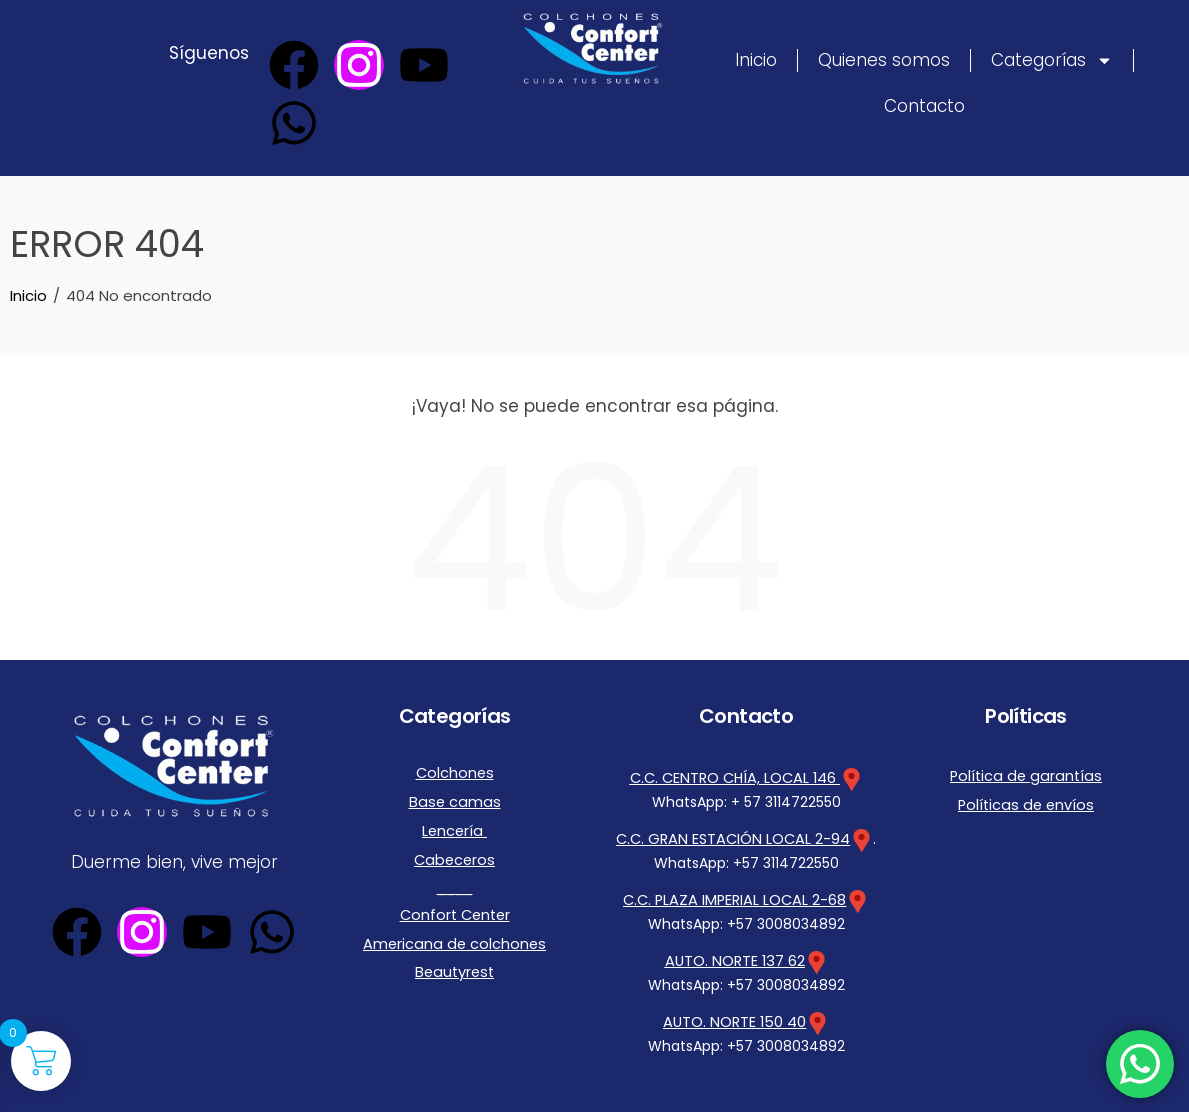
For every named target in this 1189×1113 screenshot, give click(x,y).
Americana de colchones (455, 928)
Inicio (756, 60)
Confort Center (455, 902)
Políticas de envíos (1026, 801)
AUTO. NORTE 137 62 (734, 961)
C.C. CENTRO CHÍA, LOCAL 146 (746, 778)
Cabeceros (454, 850)
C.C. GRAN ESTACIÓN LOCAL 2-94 (733, 839)
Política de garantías (1026, 775)
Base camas (455, 798)
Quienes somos (884, 60)
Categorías (1052, 60)
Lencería (455, 824)
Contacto (924, 106)
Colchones (454, 772)
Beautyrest (455, 954)
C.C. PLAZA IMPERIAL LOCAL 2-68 (735, 900)
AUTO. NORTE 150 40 (734, 1023)
